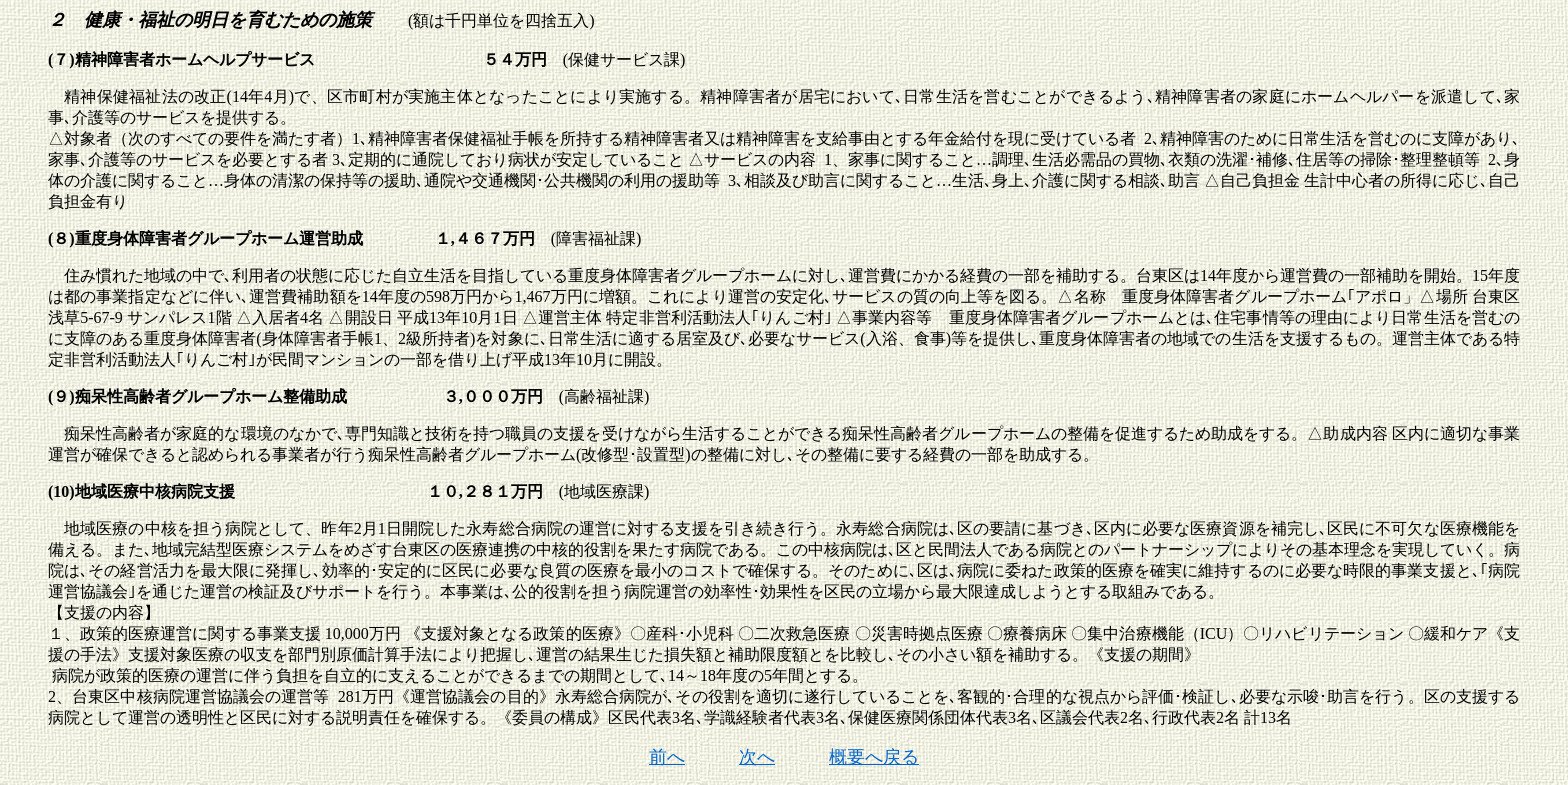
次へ (757, 757)
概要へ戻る (874, 757)
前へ (667, 757)
